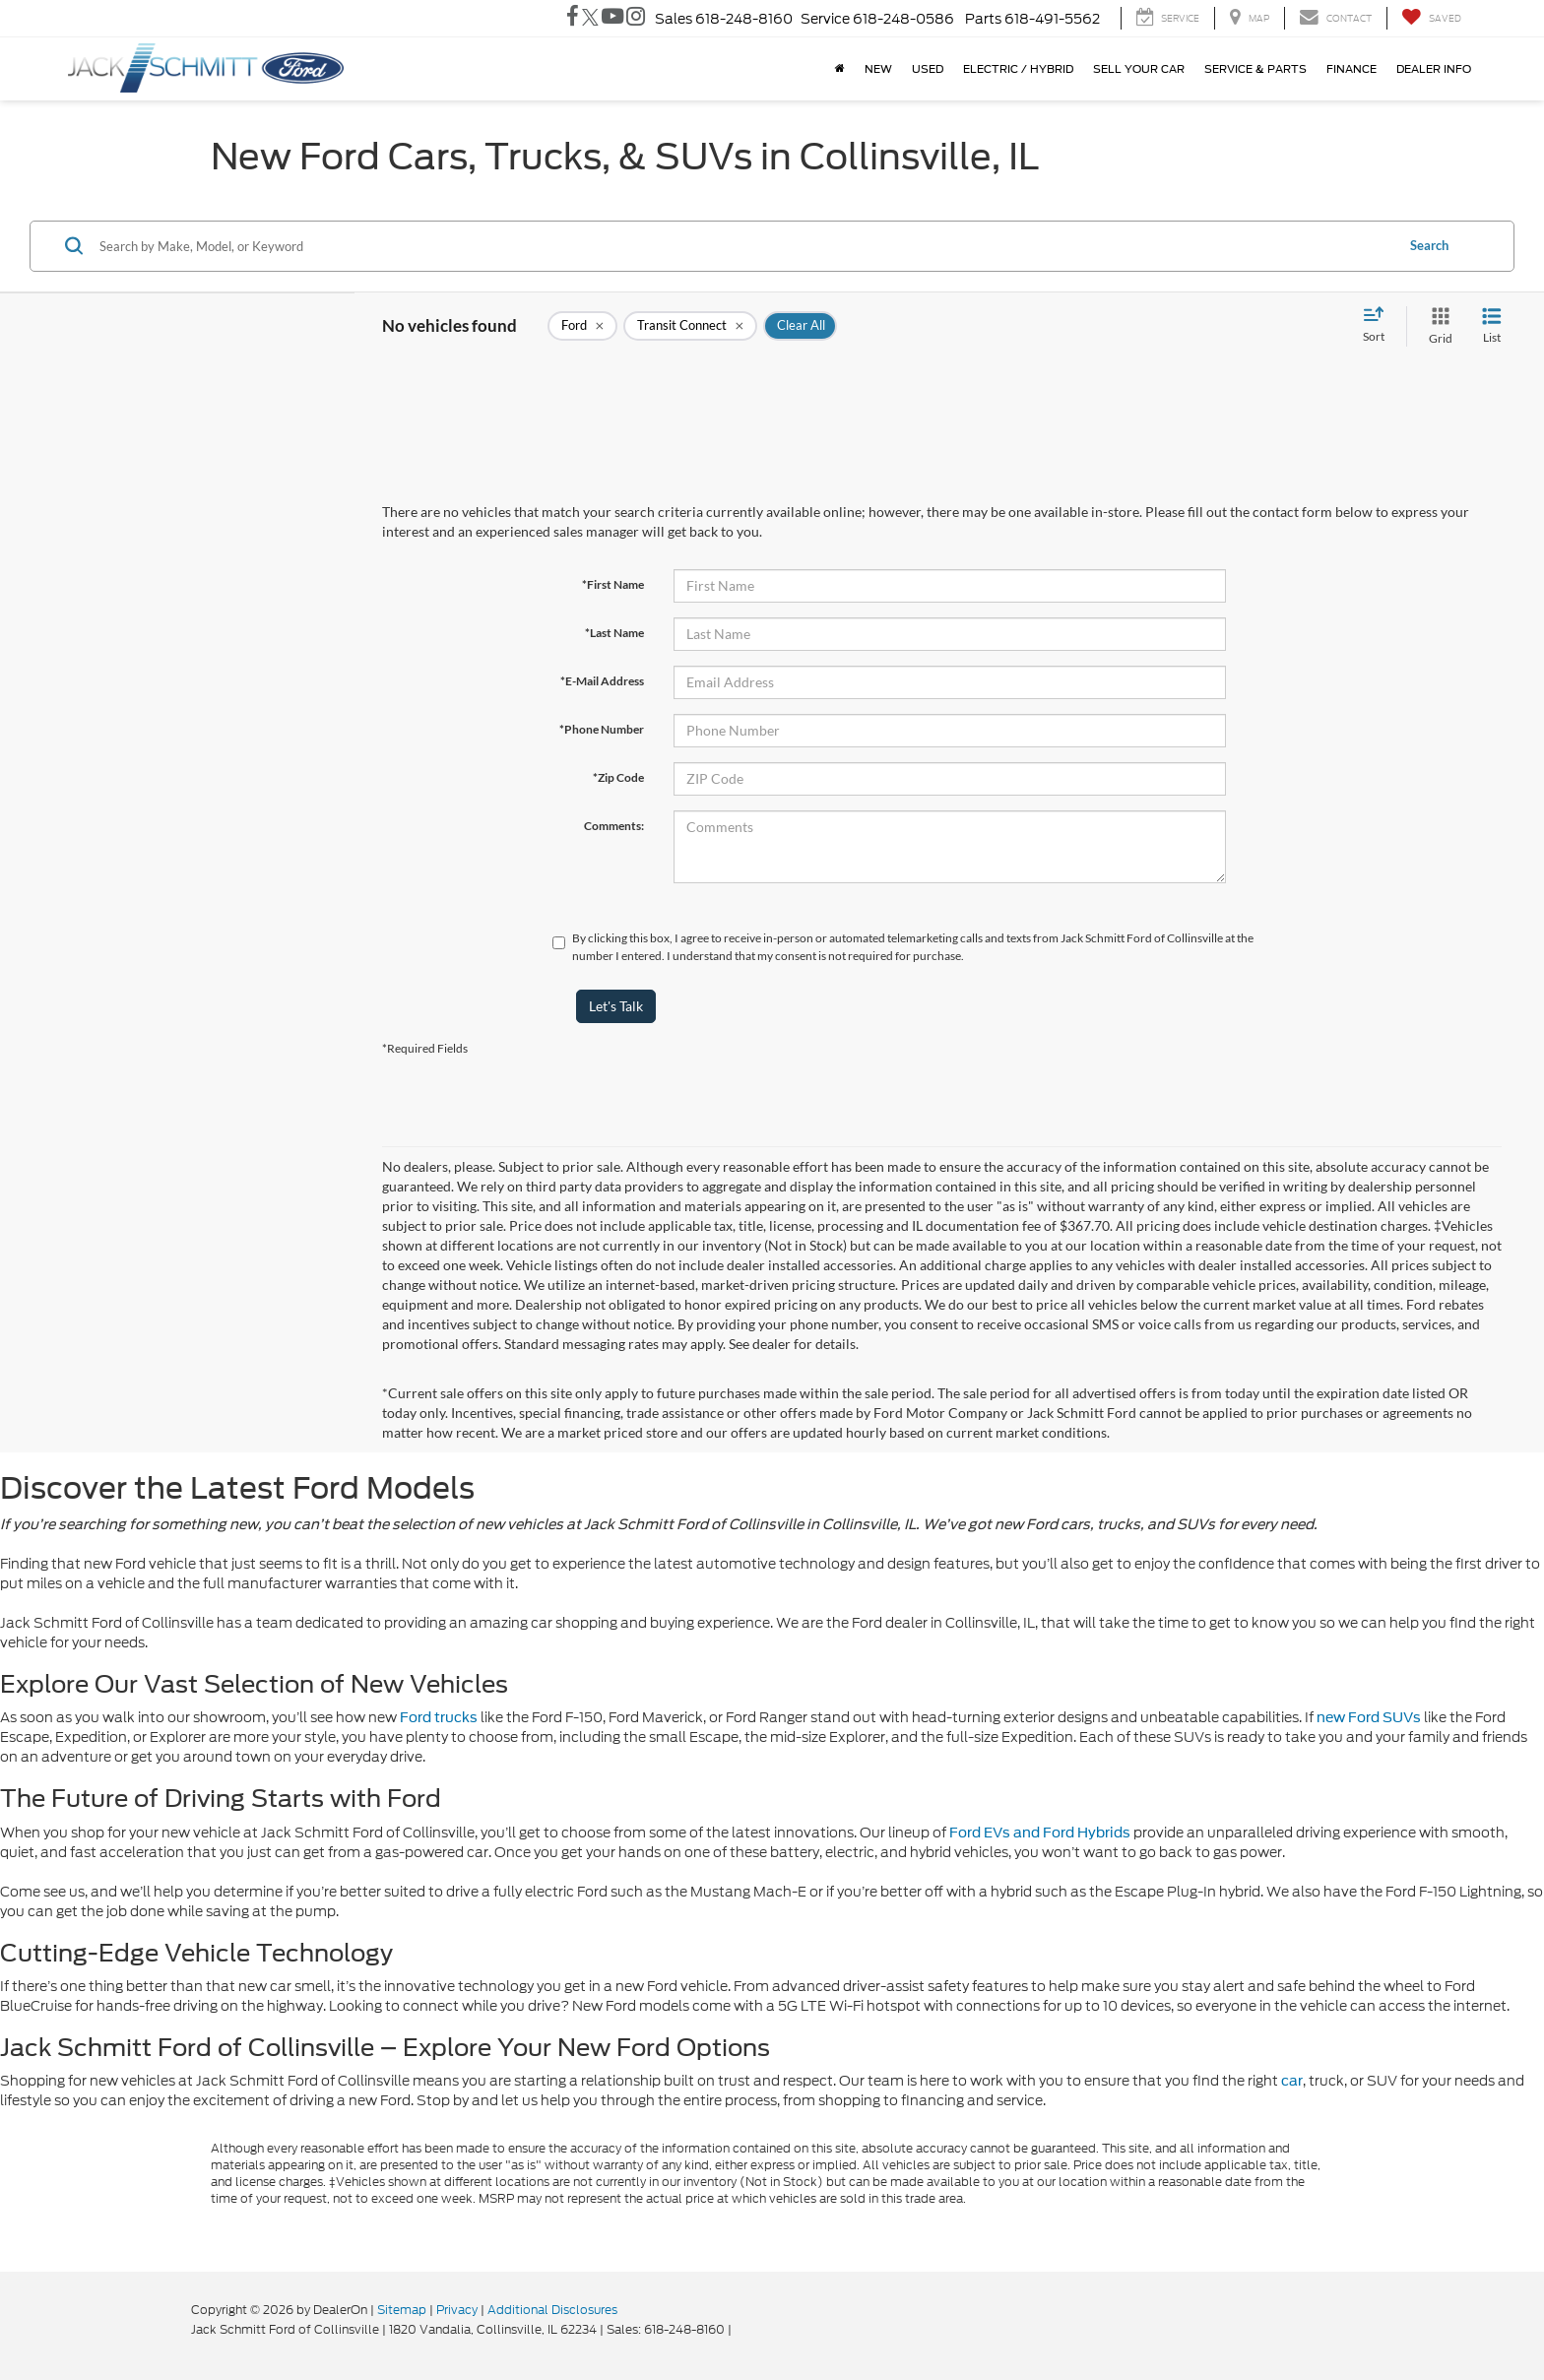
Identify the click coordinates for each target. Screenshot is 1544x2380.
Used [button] (927, 69)
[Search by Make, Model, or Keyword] (743, 246)
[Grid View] (1436, 326)
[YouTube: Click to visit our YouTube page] (612, 19)
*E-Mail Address (602, 681)
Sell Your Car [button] (1139, 69)
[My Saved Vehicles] (1431, 18)
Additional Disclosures (552, 2309)
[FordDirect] (128, 2329)
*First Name (613, 584)
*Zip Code (618, 777)
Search (1429, 245)
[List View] (1491, 326)
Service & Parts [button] (1255, 69)
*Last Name (614, 632)
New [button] (878, 69)
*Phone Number (601, 729)
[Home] (840, 68)
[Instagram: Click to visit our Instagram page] (635, 19)
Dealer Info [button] (1433, 69)
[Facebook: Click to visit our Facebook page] (572, 19)
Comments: (614, 825)
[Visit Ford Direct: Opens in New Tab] (740, 2329)
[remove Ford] (582, 326)
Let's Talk (616, 1005)
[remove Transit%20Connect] (690, 326)
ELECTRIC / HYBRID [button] (1018, 69)
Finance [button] (1351, 69)
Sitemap (401, 2309)
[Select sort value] (1379, 326)
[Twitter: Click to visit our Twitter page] (590, 19)
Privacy (457, 2309)
